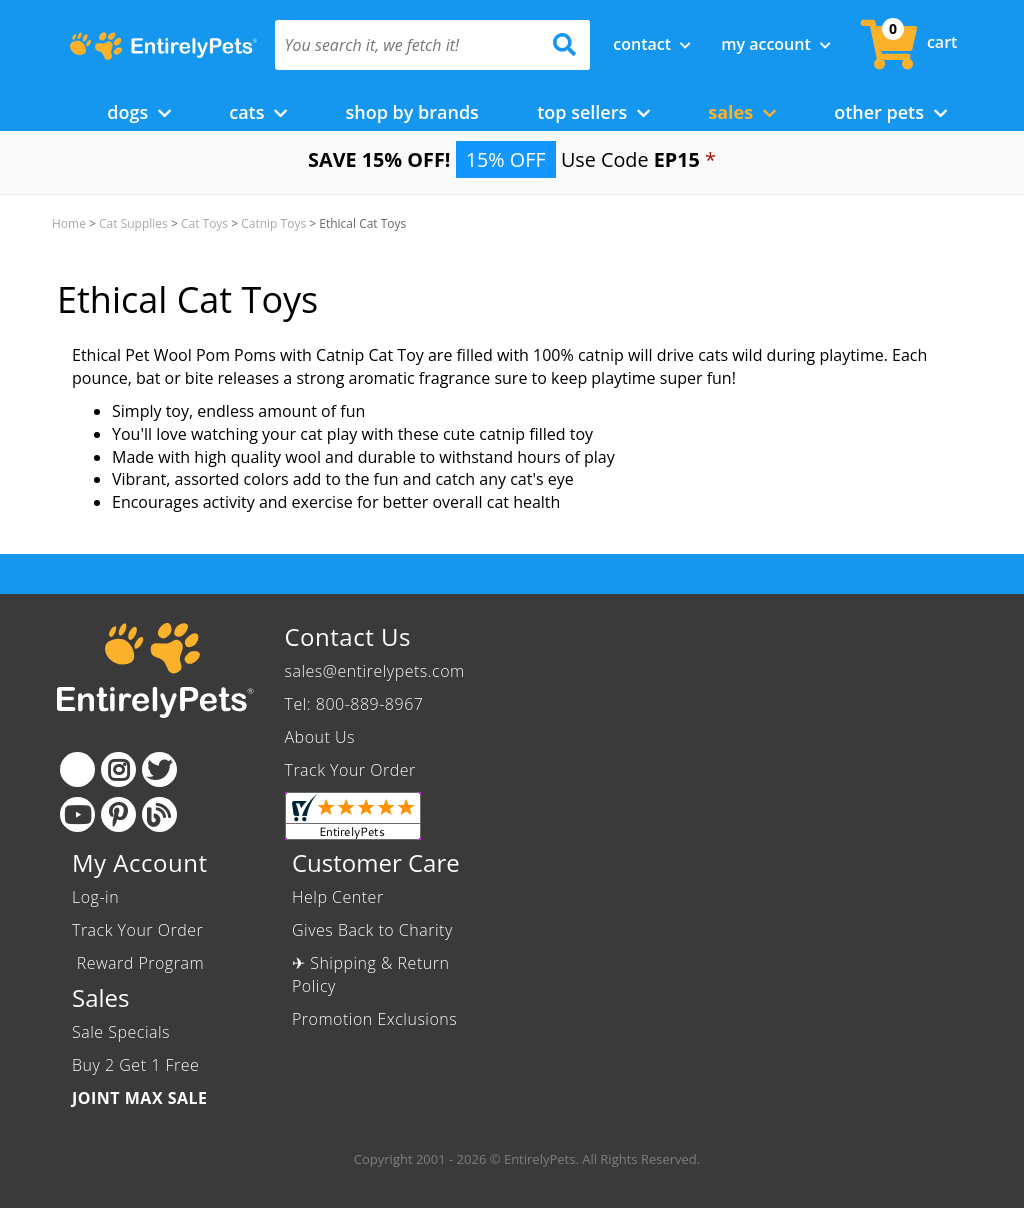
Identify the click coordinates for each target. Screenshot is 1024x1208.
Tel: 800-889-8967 (354, 704)
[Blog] (159, 814)
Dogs (139, 112)
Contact (652, 44)
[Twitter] (159, 769)
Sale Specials (121, 1032)
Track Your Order (350, 770)
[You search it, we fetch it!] (409, 45)
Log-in (95, 897)
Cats (258, 112)
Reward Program (140, 963)
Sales (742, 112)
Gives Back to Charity (372, 930)
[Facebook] (77, 769)
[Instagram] (118, 769)
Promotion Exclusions (374, 1019)
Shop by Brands (411, 112)
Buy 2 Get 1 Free (135, 1065)
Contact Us (348, 636)
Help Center (338, 897)
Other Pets (890, 112)
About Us (320, 737)
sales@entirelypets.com (375, 671)
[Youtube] (77, 814)
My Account (776, 44)
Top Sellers (593, 112)
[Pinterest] (118, 814)
